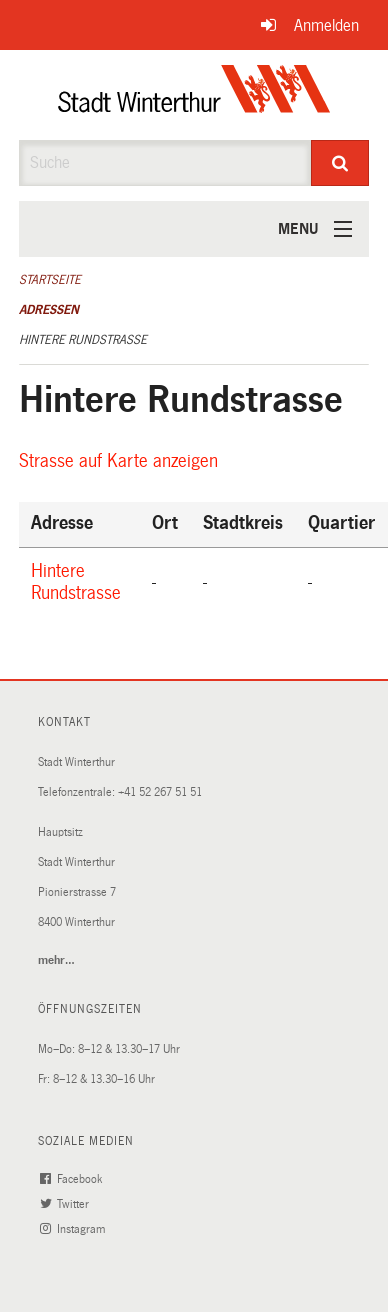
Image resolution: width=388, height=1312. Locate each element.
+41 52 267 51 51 (160, 792)
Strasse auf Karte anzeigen (121, 461)
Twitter (67, 1204)
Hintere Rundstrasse (83, 340)
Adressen (49, 310)
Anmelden (326, 25)
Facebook (73, 1179)
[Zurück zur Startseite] (194, 95)
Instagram (75, 1229)
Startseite (50, 280)
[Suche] (340, 163)
